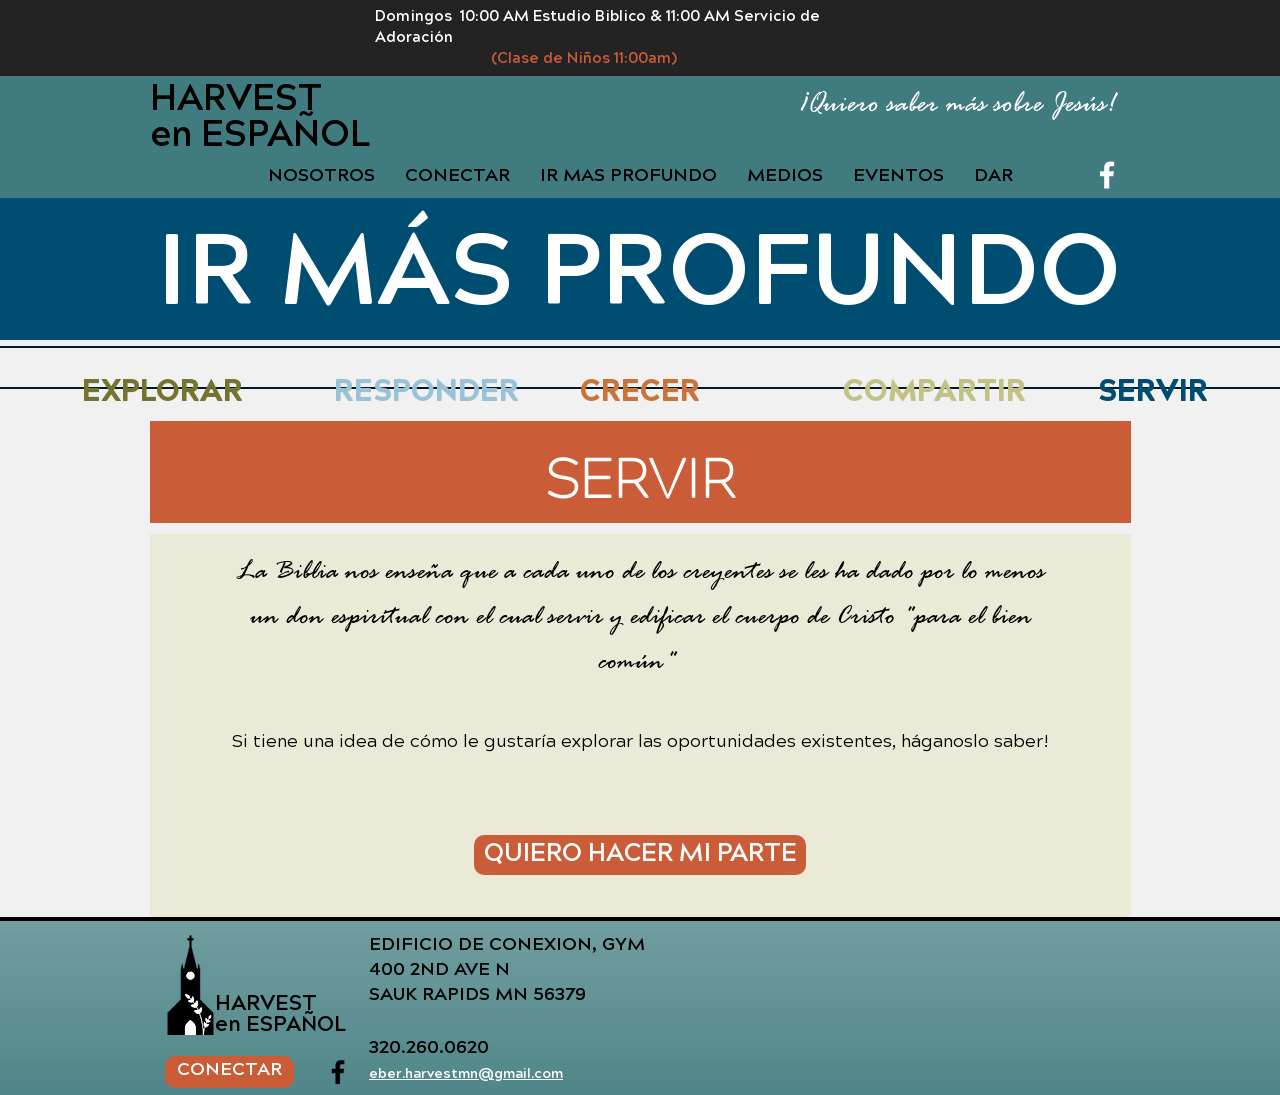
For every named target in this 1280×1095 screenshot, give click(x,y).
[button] (628, 177)
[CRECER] (640, 395)
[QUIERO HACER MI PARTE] (640, 855)
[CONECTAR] (229, 1072)
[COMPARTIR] (934, 395)
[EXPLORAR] (162, 395)
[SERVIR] (1153, 395)
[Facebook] (1107, 175)
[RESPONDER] (426, 395)
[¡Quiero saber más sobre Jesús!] (937, 106)
